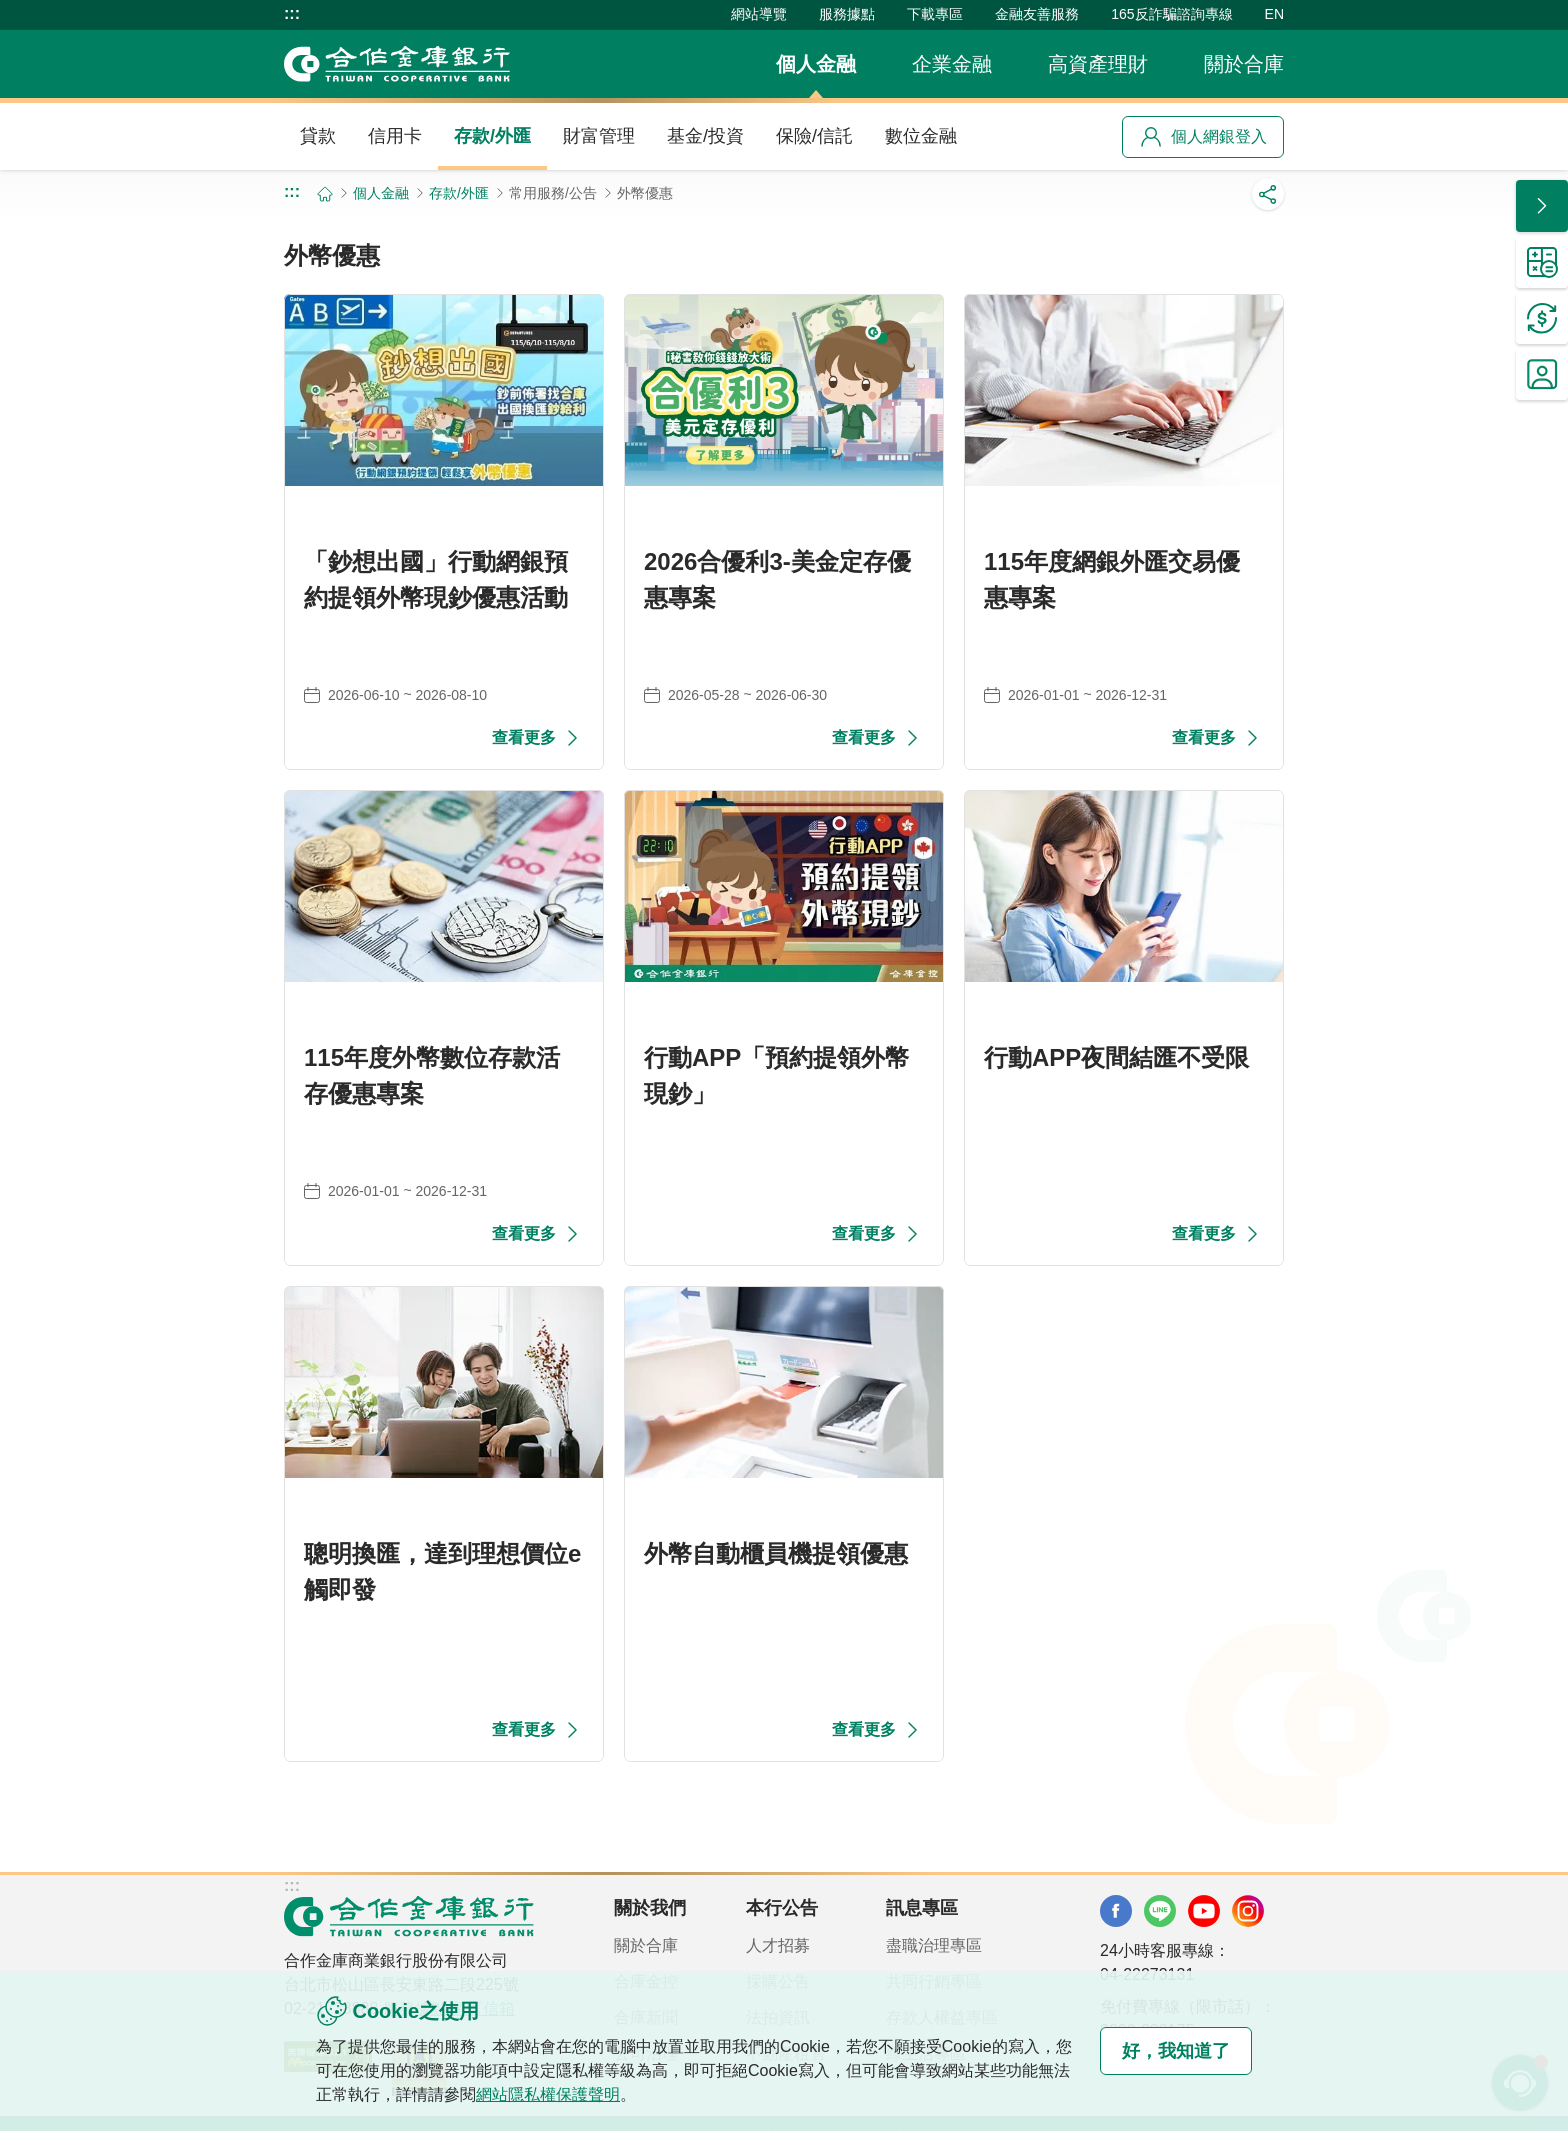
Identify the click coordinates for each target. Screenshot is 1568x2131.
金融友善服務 (1037, 14)
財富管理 (599, 136)
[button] (1542, 206)
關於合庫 (1244, 64)
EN (1274, 14)
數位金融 (921, 136)
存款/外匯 (492, 136)
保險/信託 (814, 136)
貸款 (318, 136)
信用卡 (395, 136)
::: (292, 14)
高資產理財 (1098, 64)
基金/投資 (705, 136)
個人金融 (816, 64)
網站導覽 (759, 14)
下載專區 (935, 14)
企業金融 (952, 64)
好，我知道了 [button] (1172, 2051)
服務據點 (847, 14)
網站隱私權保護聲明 (548, 2094)
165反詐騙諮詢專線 (1171, 14)
